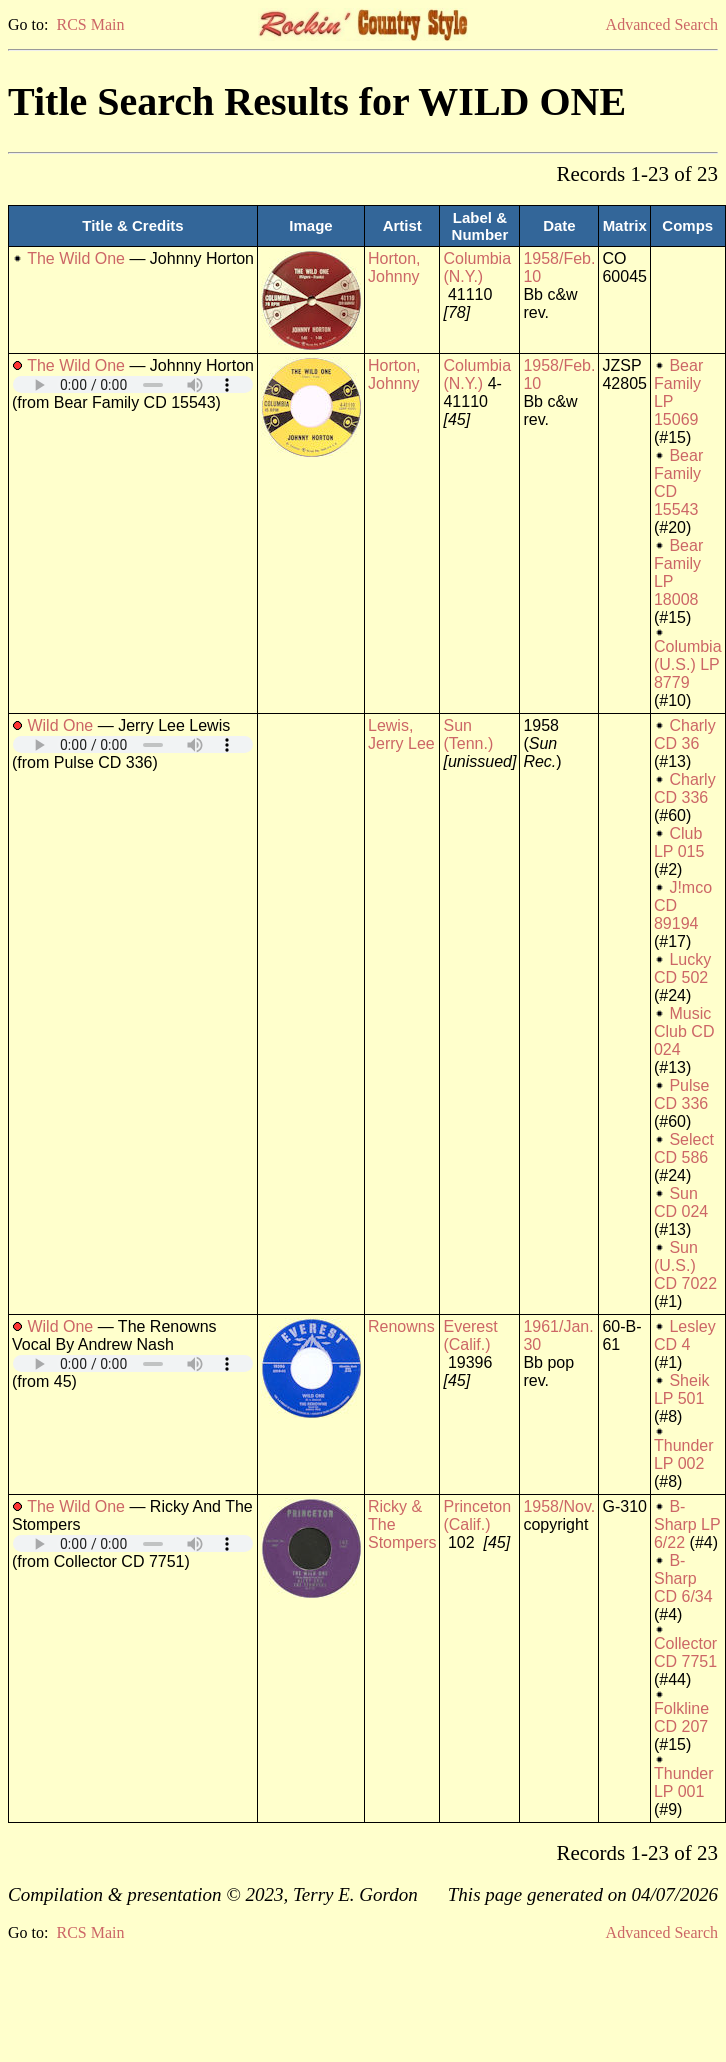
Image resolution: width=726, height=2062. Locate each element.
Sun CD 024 (681, 1202)
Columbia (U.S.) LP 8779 (688, 664)
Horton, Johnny (394, 267)
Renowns (401, 1326)
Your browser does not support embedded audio (133, 384)
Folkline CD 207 (681, 1717)
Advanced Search (662, 24)
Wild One (60, 725)
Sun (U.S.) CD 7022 (685, 1265)
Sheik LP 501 (681, 1389)
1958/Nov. (559, 1506)
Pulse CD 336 (681, 1094)
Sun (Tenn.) (468, 734)
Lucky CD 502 (682, 968)
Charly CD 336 (685, 788)
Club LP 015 (679, 842)
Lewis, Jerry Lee (401, 734)
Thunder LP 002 (684, 1454)
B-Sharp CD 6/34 (683, 1578)
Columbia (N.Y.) (477, 267)
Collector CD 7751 (685, 1652)
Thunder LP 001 (684, 1782)
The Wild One (76, 258)
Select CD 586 (684, 1148)
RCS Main (90, 24)
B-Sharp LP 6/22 (687, 1524)
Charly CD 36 (685, 734)
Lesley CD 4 (685, 1335)
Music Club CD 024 (684, 1031)
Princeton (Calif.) (477, 1515)
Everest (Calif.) (470, 1335)
